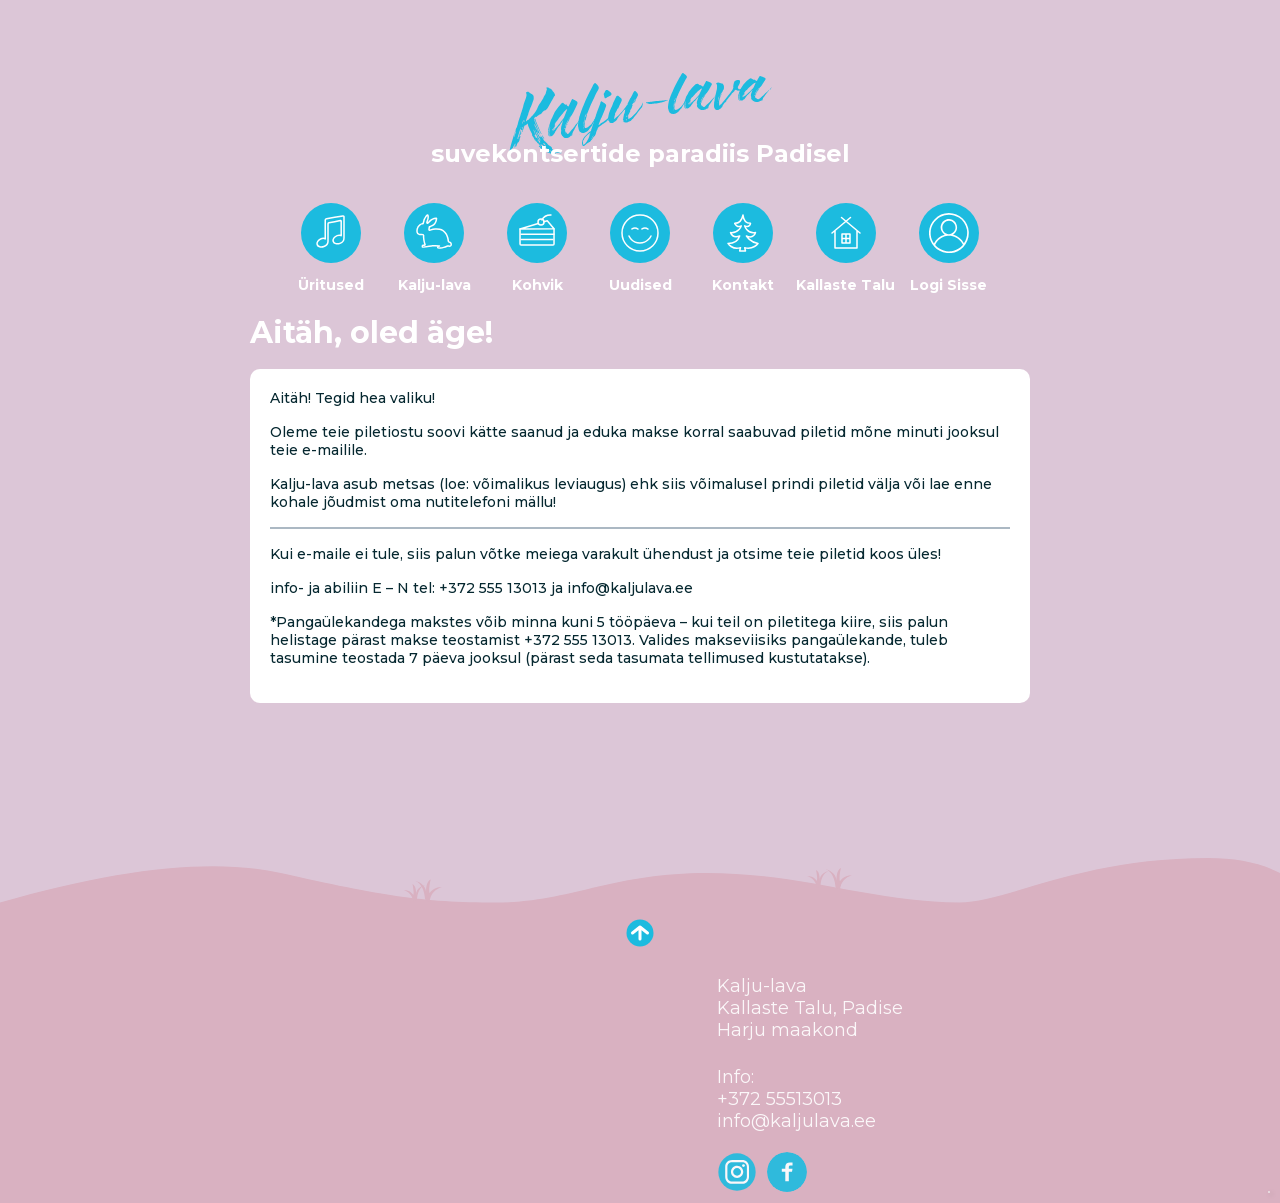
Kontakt (743, 285)
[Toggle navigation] (28, 20)
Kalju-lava (434, 285)
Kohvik (537, 285)
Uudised (640, 285)
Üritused (331, 285)
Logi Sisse (948, 285)
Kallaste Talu (845, 285)
